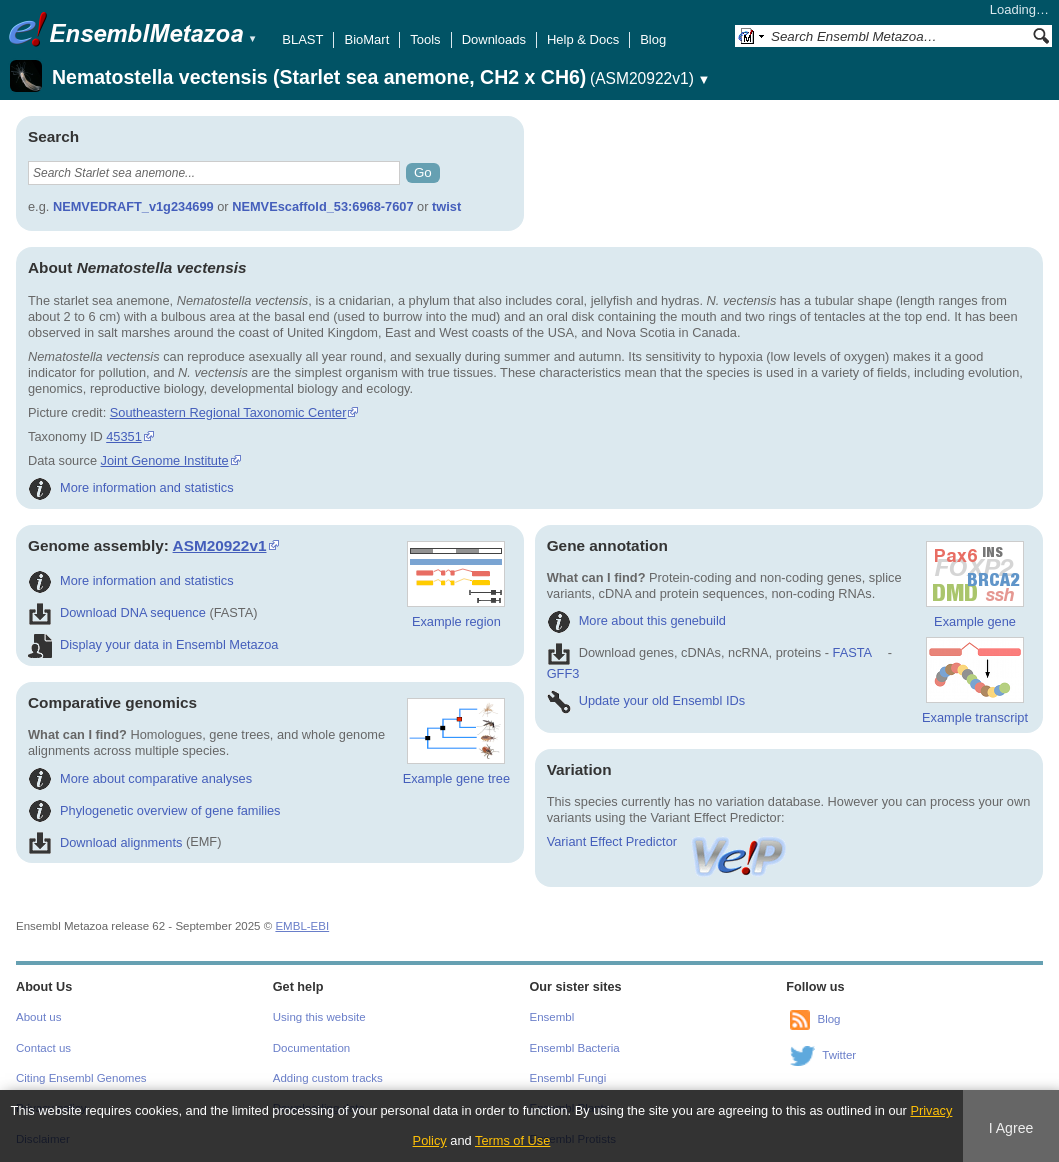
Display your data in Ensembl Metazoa (153, 644)
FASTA (852, 652)
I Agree (1011, 1128)
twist (446, 206)
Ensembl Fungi (568, 1078)
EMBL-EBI (302, 926)
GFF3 (563, 673)
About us (38, 1017)
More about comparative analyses (140, 778)
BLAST (302, 39)
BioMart (366, 39)
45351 (124, 436)
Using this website (319, 1017)
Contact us (43, 1048)
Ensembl (552, 1017)
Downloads (494, 39)
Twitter (839, 1055)
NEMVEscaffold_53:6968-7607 (322, 206)
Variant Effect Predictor (668, 841)
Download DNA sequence (117, 612)
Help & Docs (583, 39)
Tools (425, 39)
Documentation (311, 1048)
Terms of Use (512, 1140)
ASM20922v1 (220, 545)
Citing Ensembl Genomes (81, 1078)
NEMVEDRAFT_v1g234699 (133, 206)
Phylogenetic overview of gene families (154, 810)
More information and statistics (131, 487)
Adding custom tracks (328, 1078)
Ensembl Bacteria (575, 1048)
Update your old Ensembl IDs (646, 700)
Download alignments (105, 842)
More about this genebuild (636, 620)
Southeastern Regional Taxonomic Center (228, 412)
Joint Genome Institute (165, 460)
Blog (653, 39)
